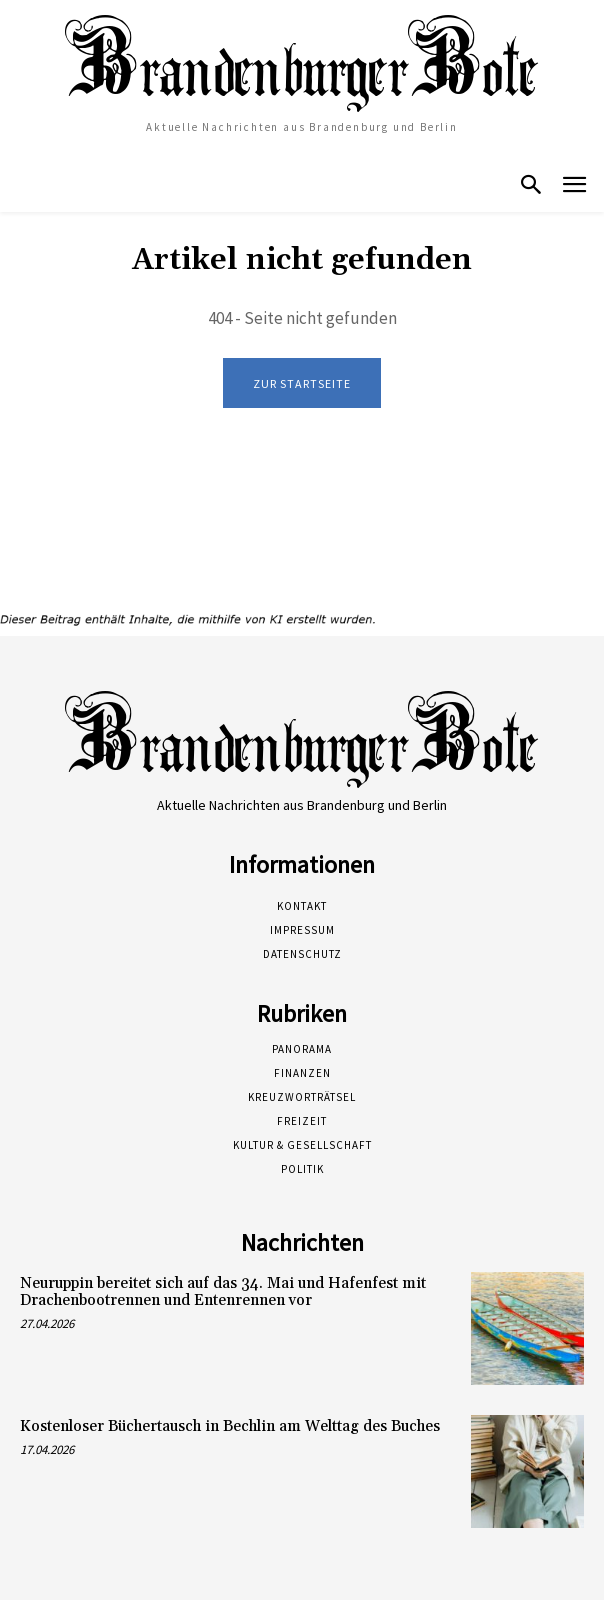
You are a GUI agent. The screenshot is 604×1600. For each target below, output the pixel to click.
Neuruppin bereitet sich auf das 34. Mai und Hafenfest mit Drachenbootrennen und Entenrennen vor (223, 1292)
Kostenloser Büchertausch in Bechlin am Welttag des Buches (230, 1426)
